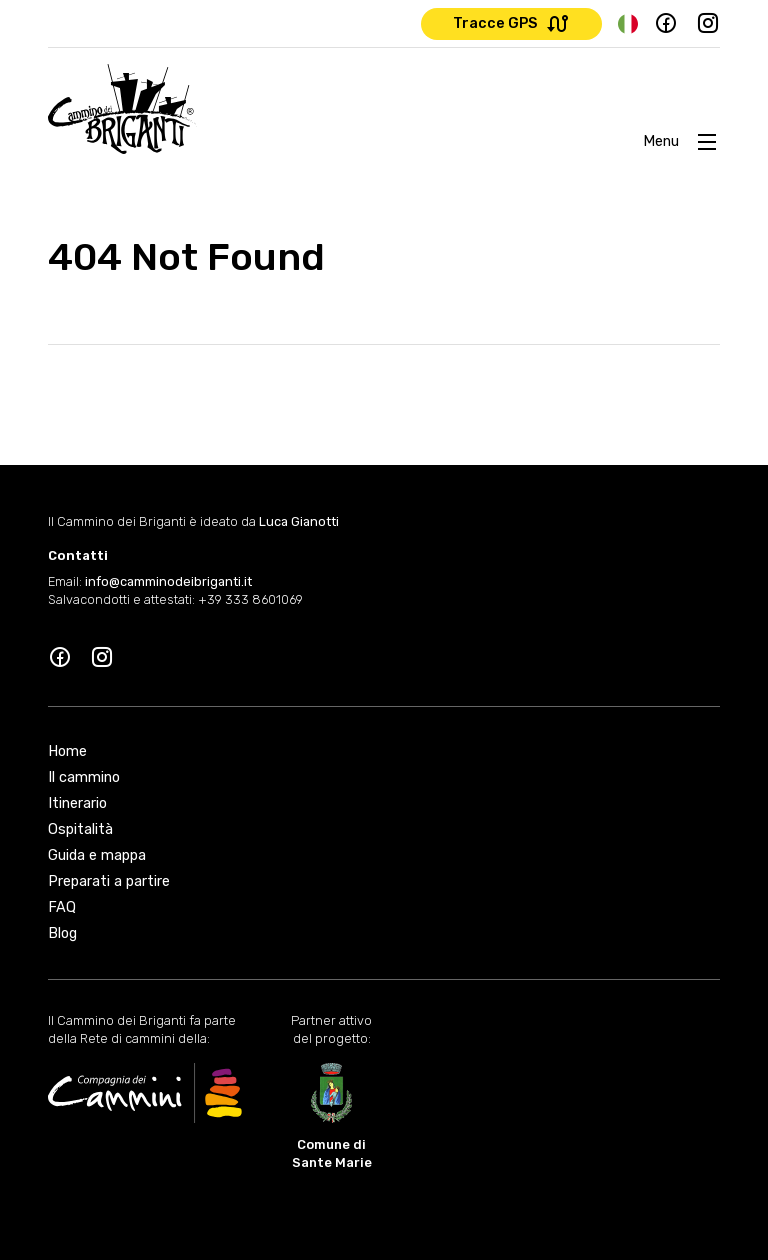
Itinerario (77, 803)
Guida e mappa (97, 855)
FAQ (62, 907)
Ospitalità (80, 829)
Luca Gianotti (299, 521)
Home (67, 751)
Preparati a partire (109, 881)
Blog (62, 933)
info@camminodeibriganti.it (168, 581)
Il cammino (84, 777)
